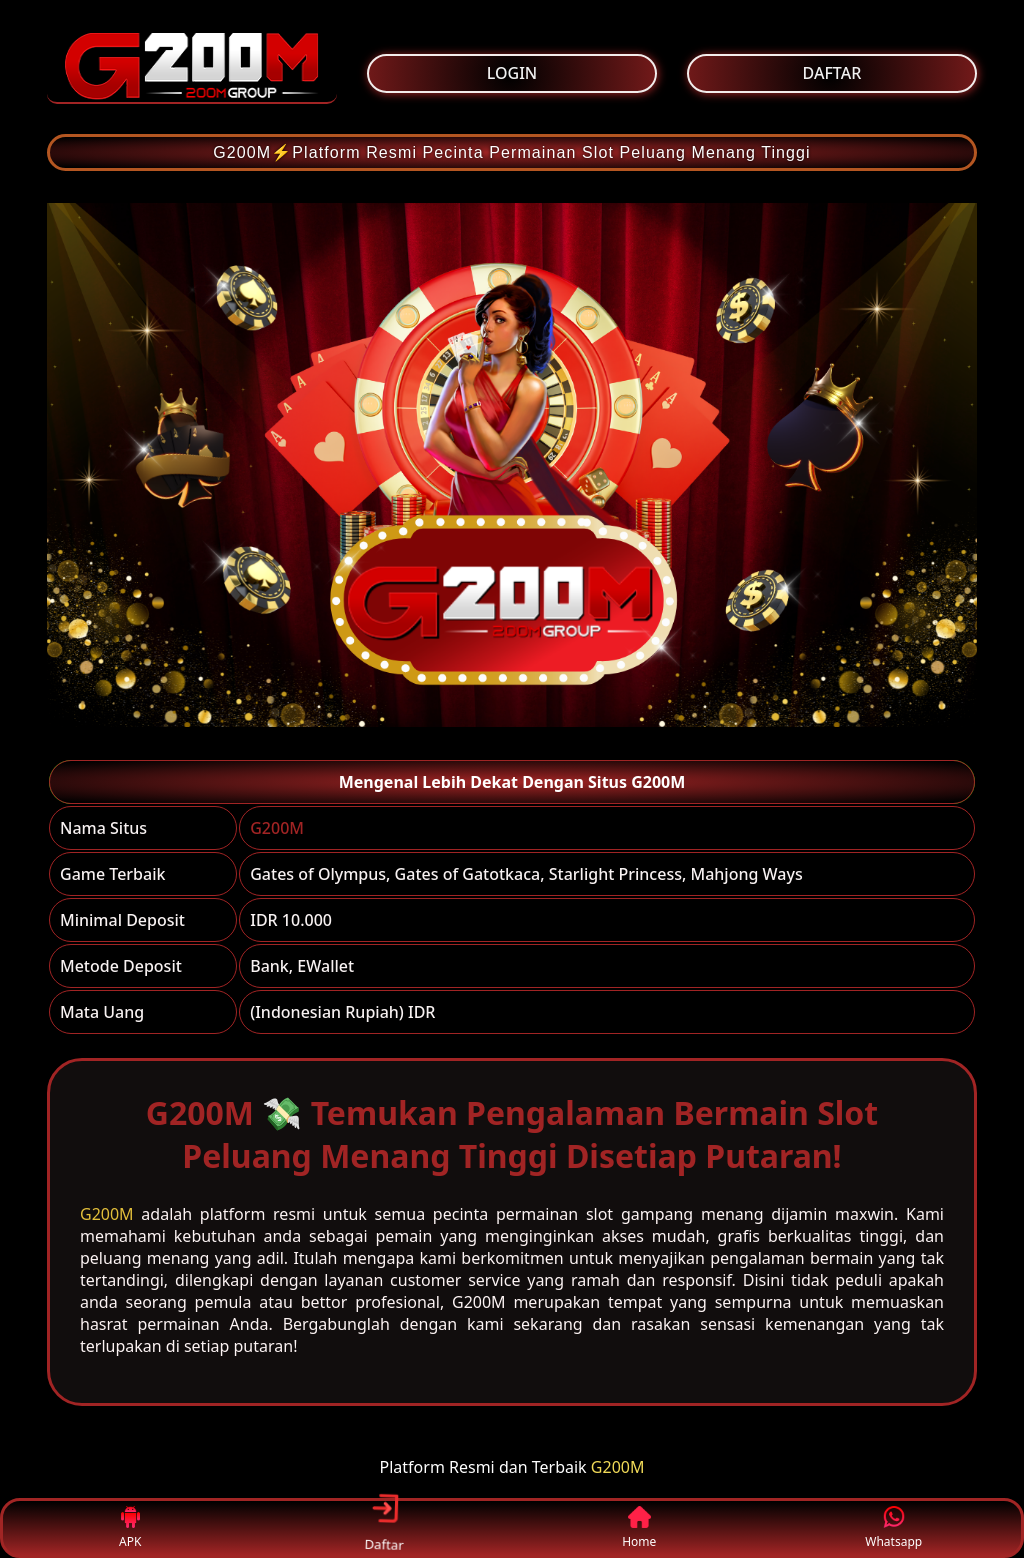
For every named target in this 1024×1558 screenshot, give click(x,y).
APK (130, 1528)
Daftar (384, 1527)
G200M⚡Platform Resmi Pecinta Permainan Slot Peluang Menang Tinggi (512, 152)
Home (639, 1528)
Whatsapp (893, 1528)
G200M (277, 828)
